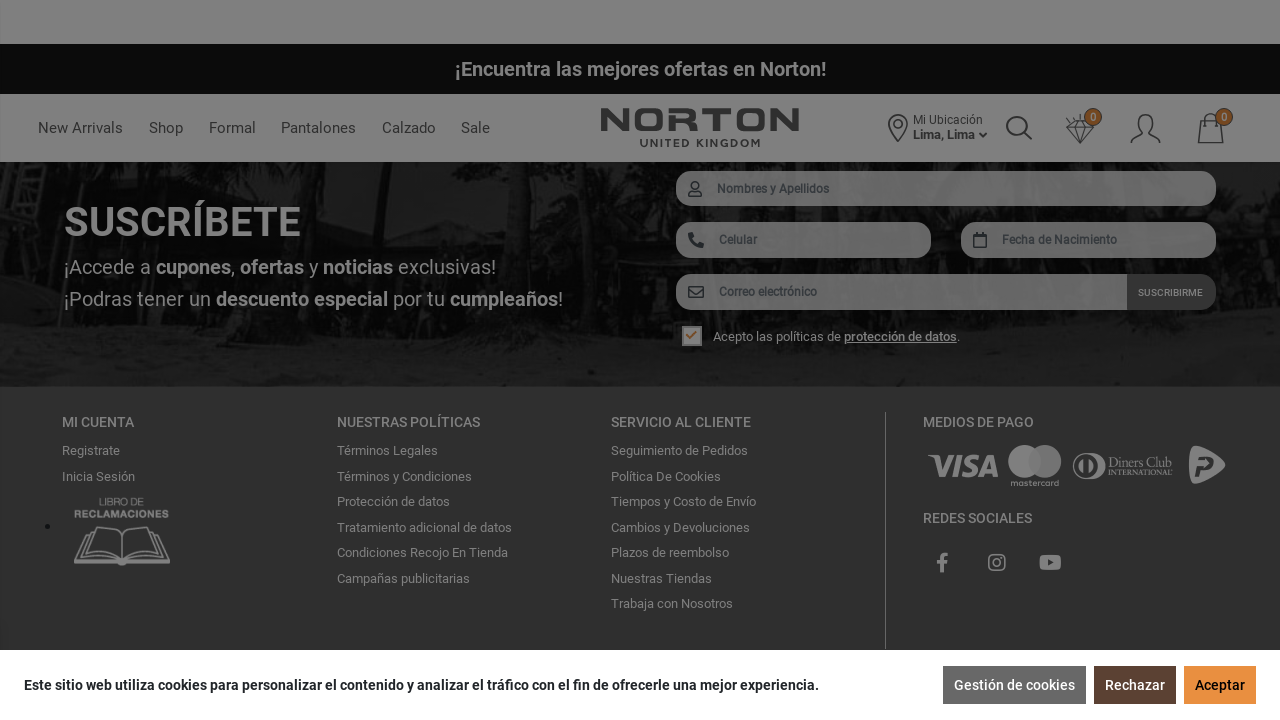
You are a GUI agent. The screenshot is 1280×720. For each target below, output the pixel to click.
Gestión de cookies (1014, 685)
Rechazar (1135, 685)
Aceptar (1220, 685)
